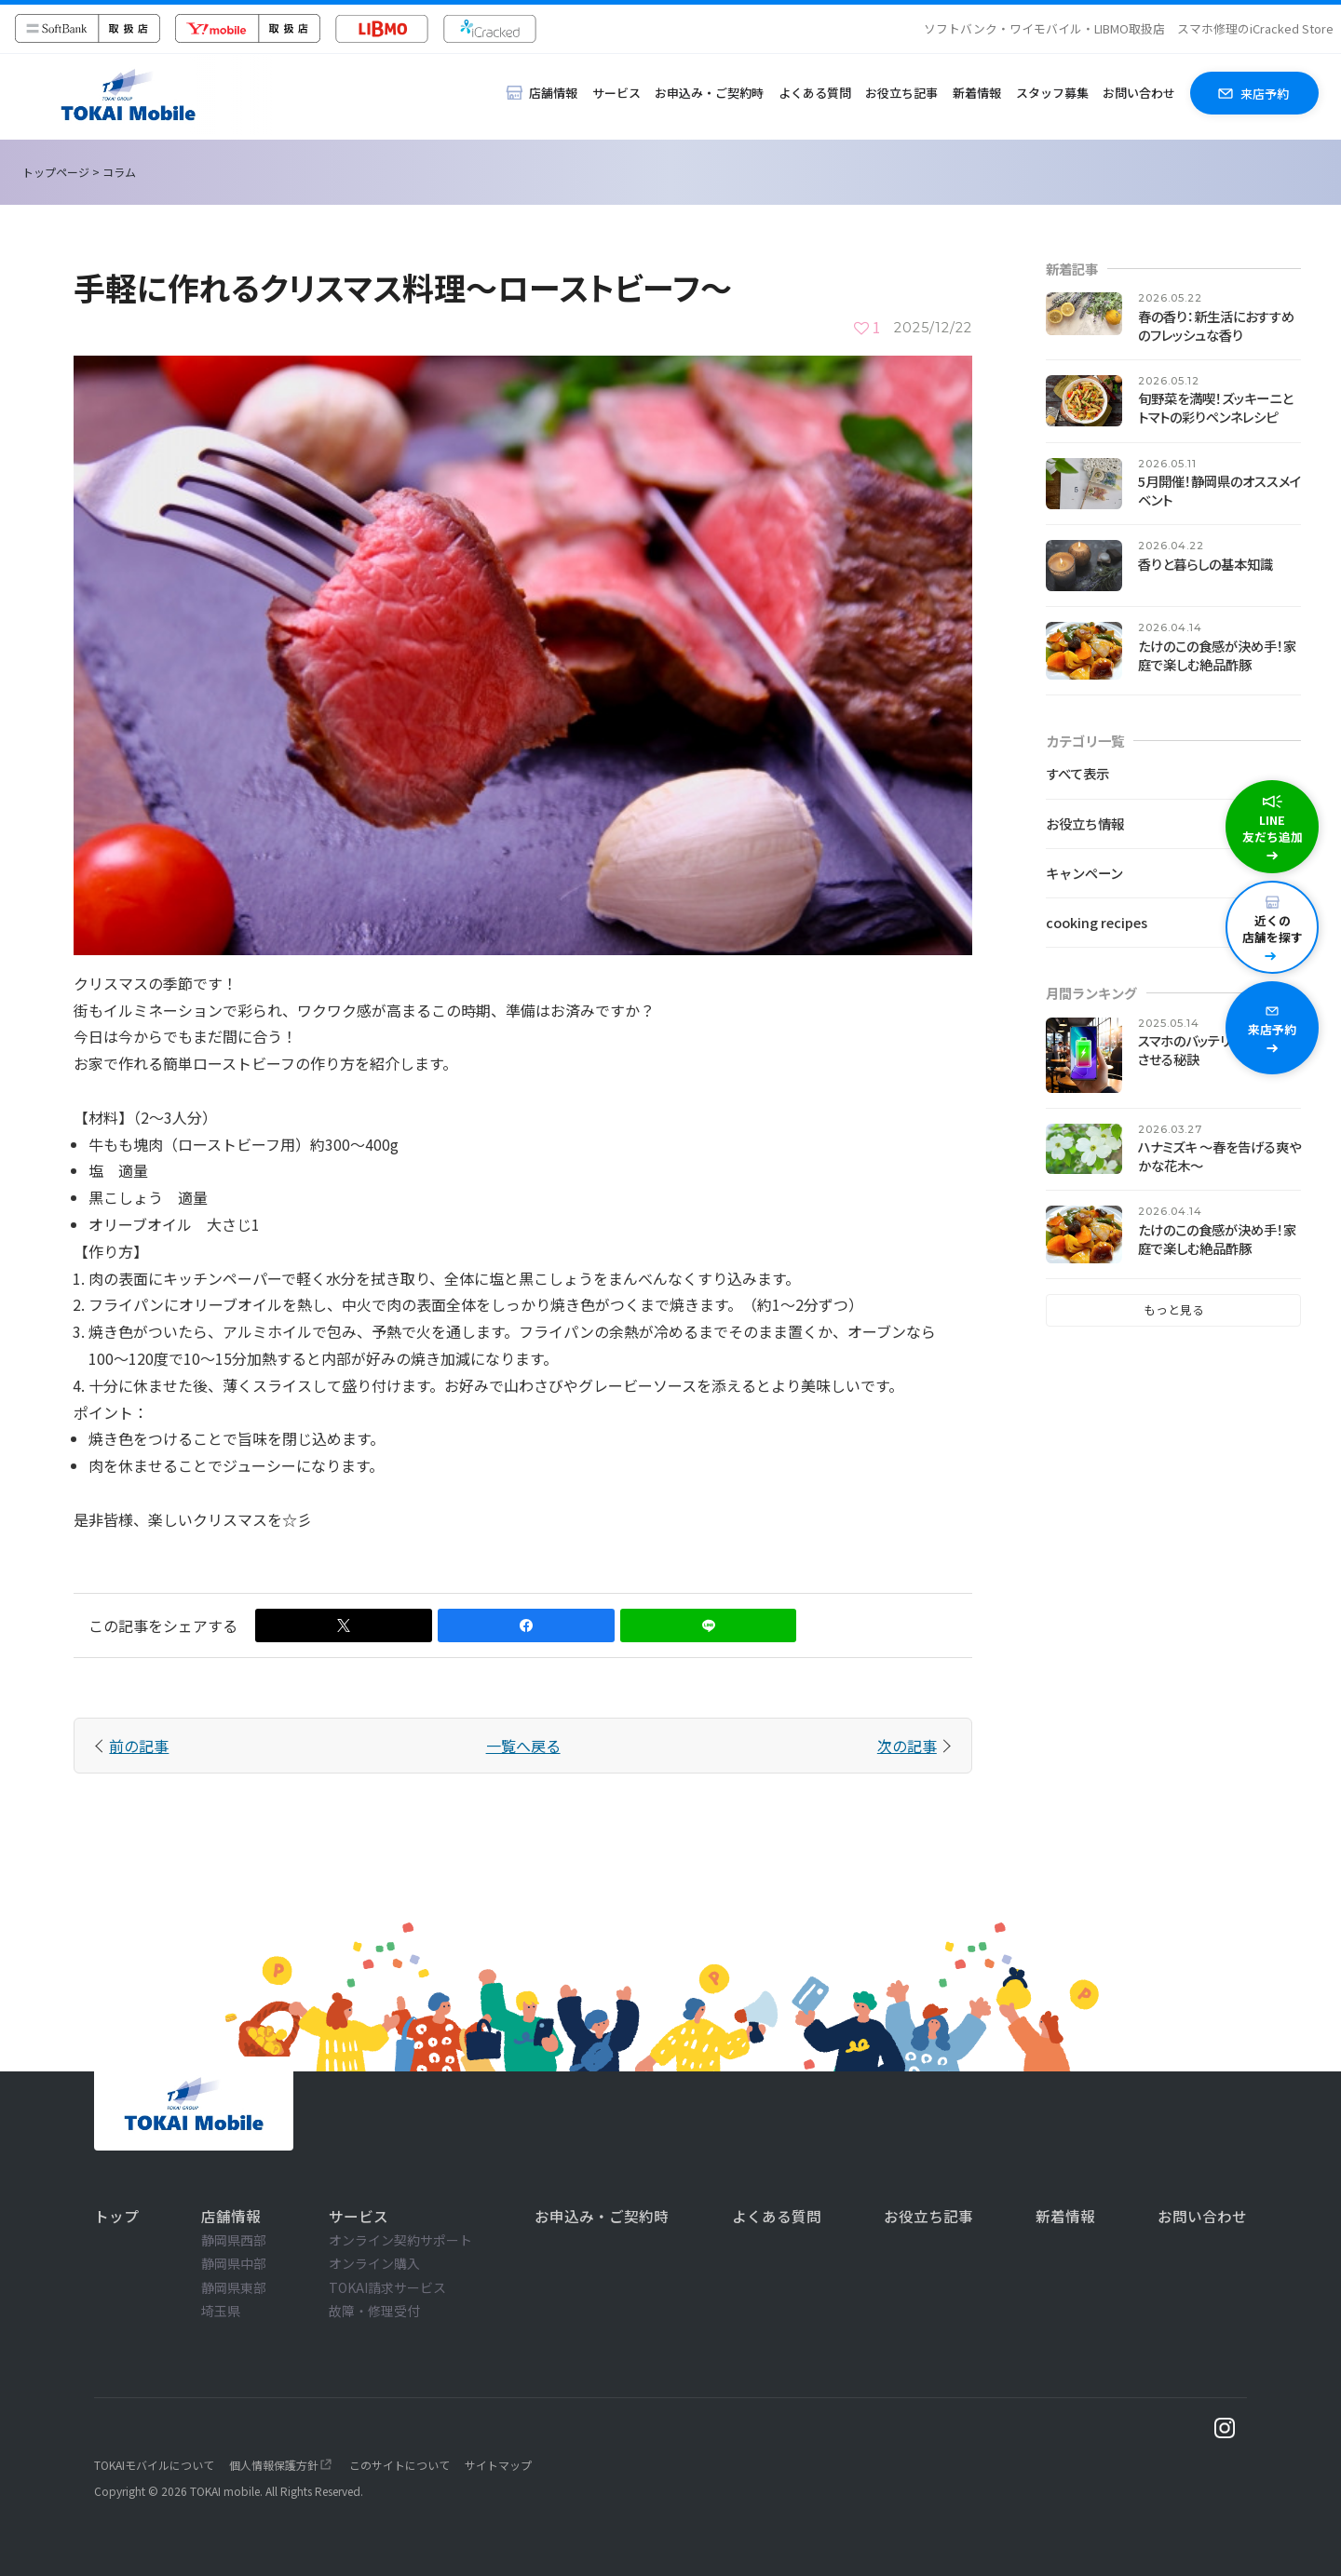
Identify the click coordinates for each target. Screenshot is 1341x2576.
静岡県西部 (233, 2240)
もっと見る (1174, 1309)
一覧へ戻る (523, 1745)
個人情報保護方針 (273, 2465)
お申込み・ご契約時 (709, 92)
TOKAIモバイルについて (154, 2465)
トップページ (55, 172)
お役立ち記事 (901, 92)
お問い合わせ (1139, 92)
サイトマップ (498, 2465)
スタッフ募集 (1052, 92)
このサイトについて (399, 2465)
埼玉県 (220, 2310)
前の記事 (139, 1745)
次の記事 (907, 1745)
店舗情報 (231, 2215)
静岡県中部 (233, 2263)
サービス (616, 92)
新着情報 (977, 92)
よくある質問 (815, 92)
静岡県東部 (233, 2287)
